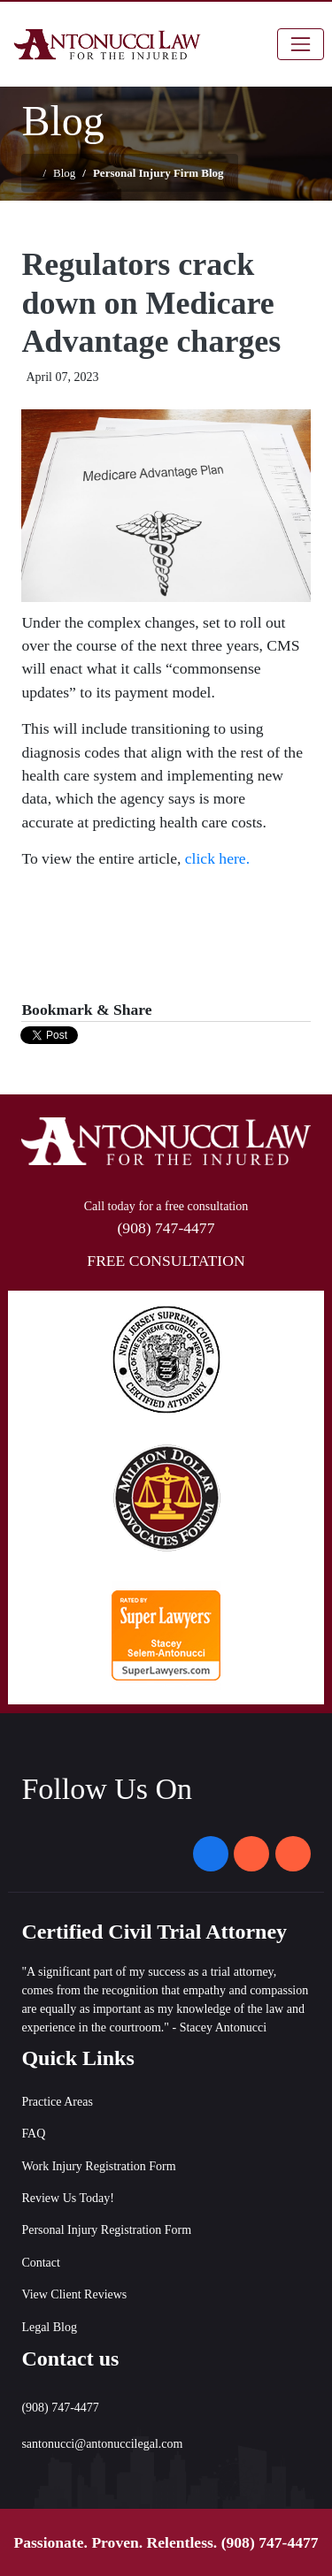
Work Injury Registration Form (98, 2166)
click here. (217, 858)
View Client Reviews (74, 2294)
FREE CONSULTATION (165, 1260)
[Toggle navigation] (300, 44)
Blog (64, 172)
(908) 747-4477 (270, 2542)
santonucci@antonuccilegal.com (101, 2443)
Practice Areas (56, 2101)
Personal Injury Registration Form (106, 2230)
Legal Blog (49, 2327)
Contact (40, 2262)
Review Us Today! (67, 2198)
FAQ (33, 2133)
